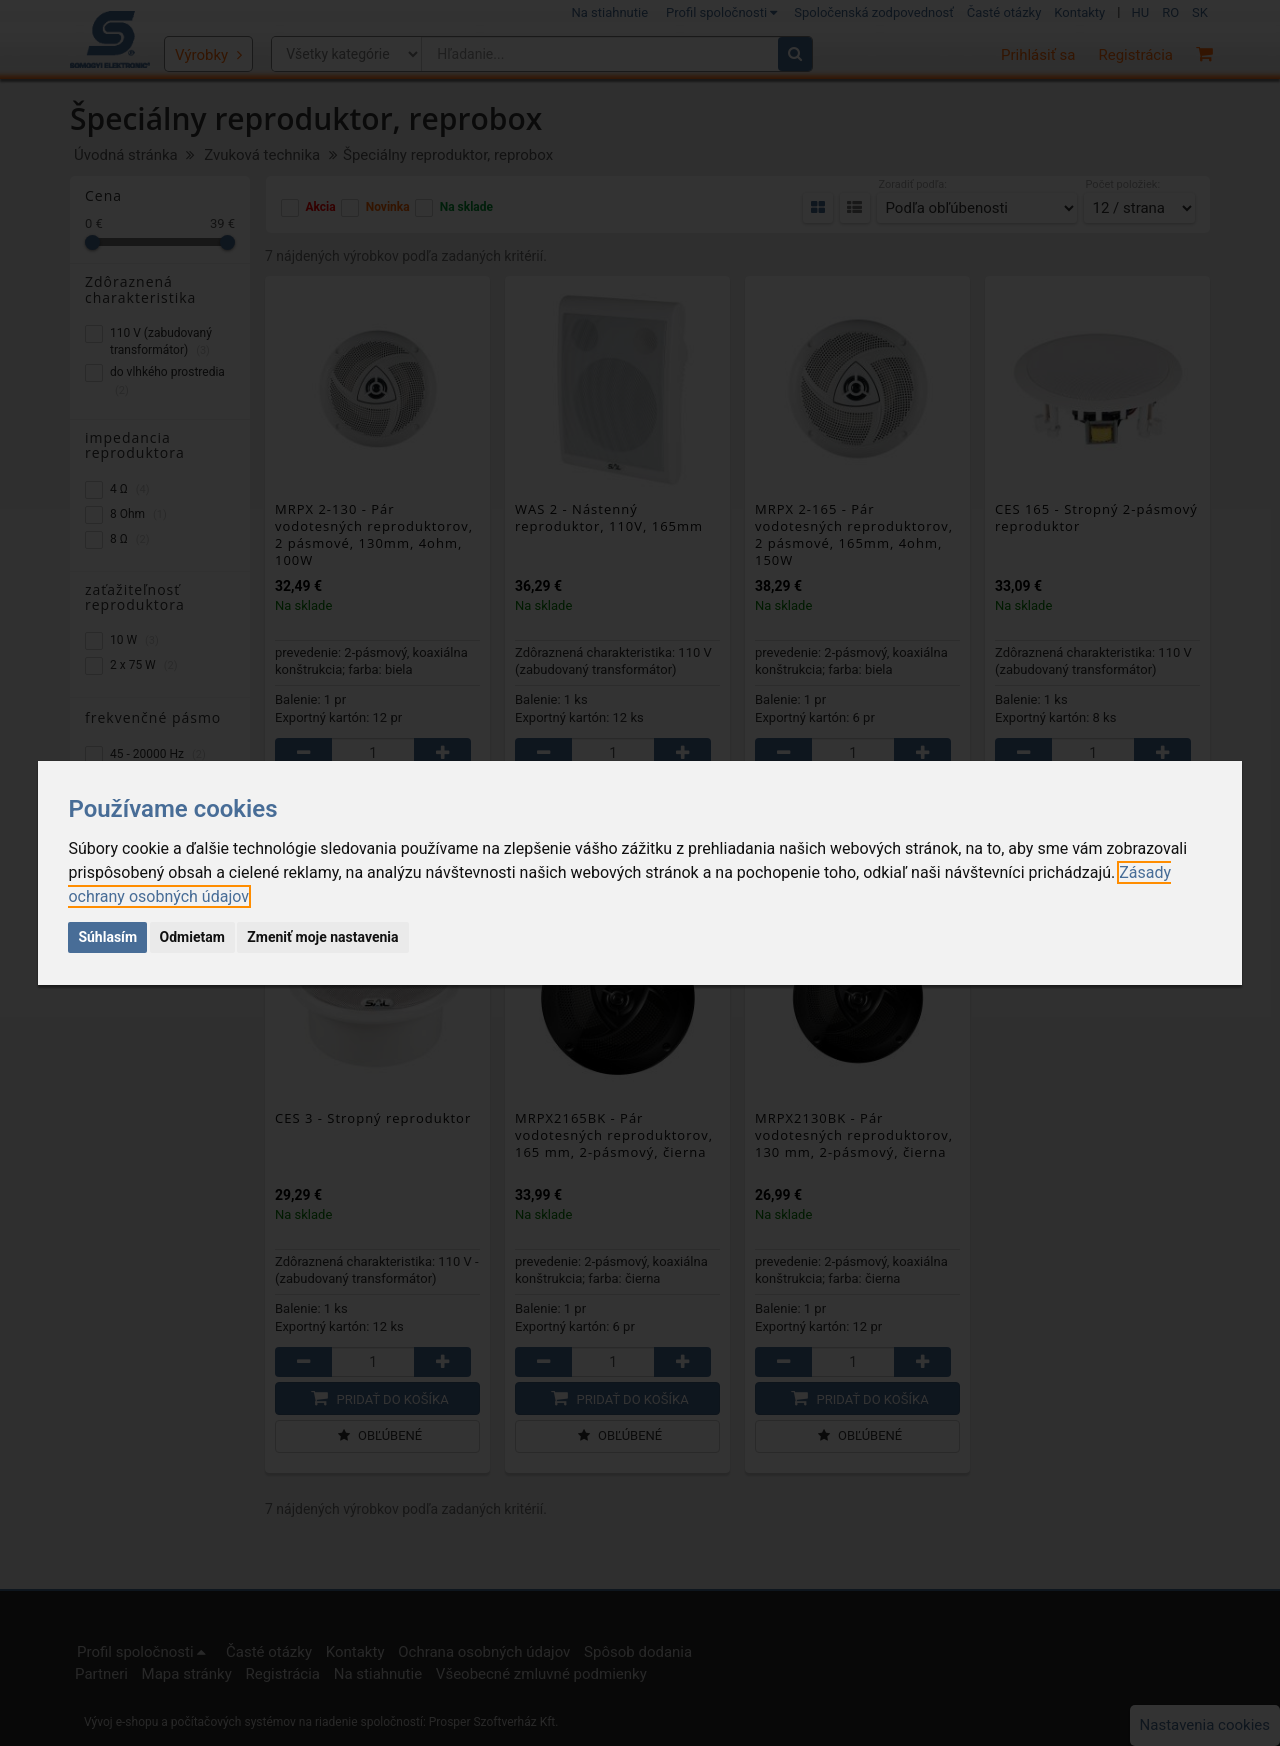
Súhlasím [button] (107, 937)
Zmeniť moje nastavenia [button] (322, 937)
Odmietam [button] (192, 937)
